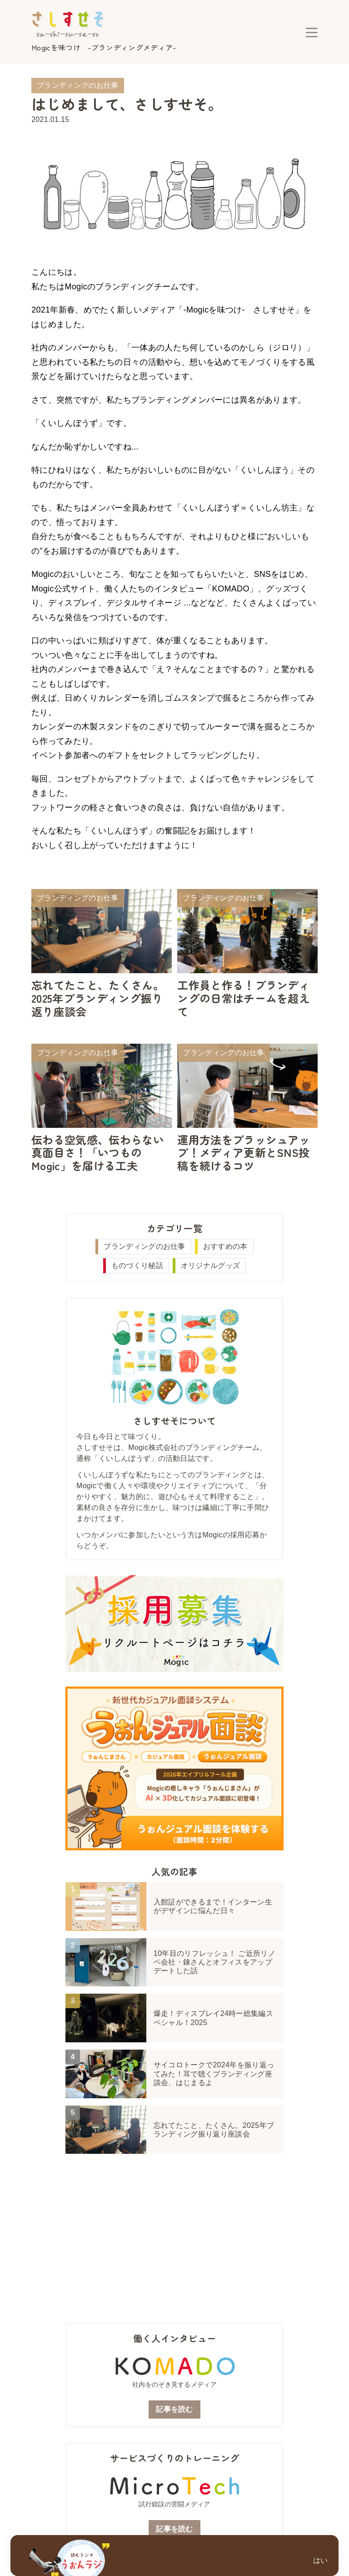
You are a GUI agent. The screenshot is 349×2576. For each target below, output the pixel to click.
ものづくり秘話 (137, 1265)
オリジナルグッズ (210, 1265)
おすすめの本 (225, 1246)
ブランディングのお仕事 (144, 1246)
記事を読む (174, 2409)
